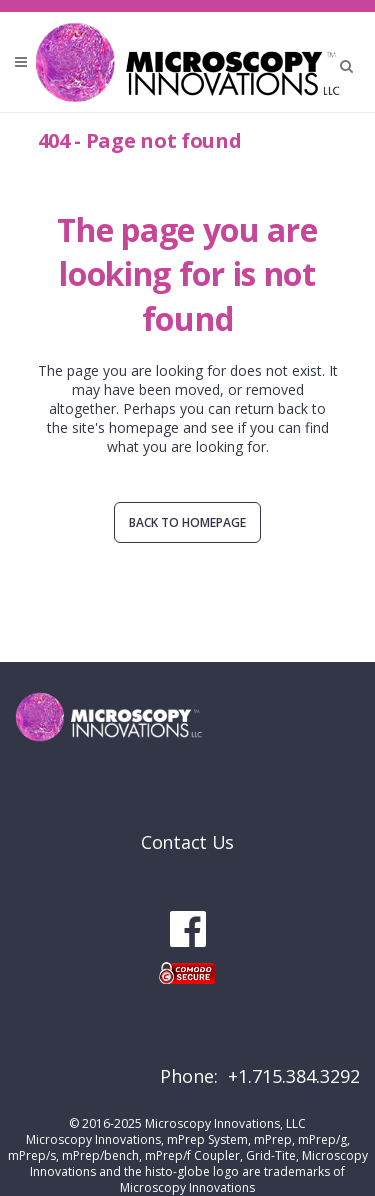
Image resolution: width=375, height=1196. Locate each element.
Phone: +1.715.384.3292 (260, 1076)
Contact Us (187, 842)
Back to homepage (187, 522)
